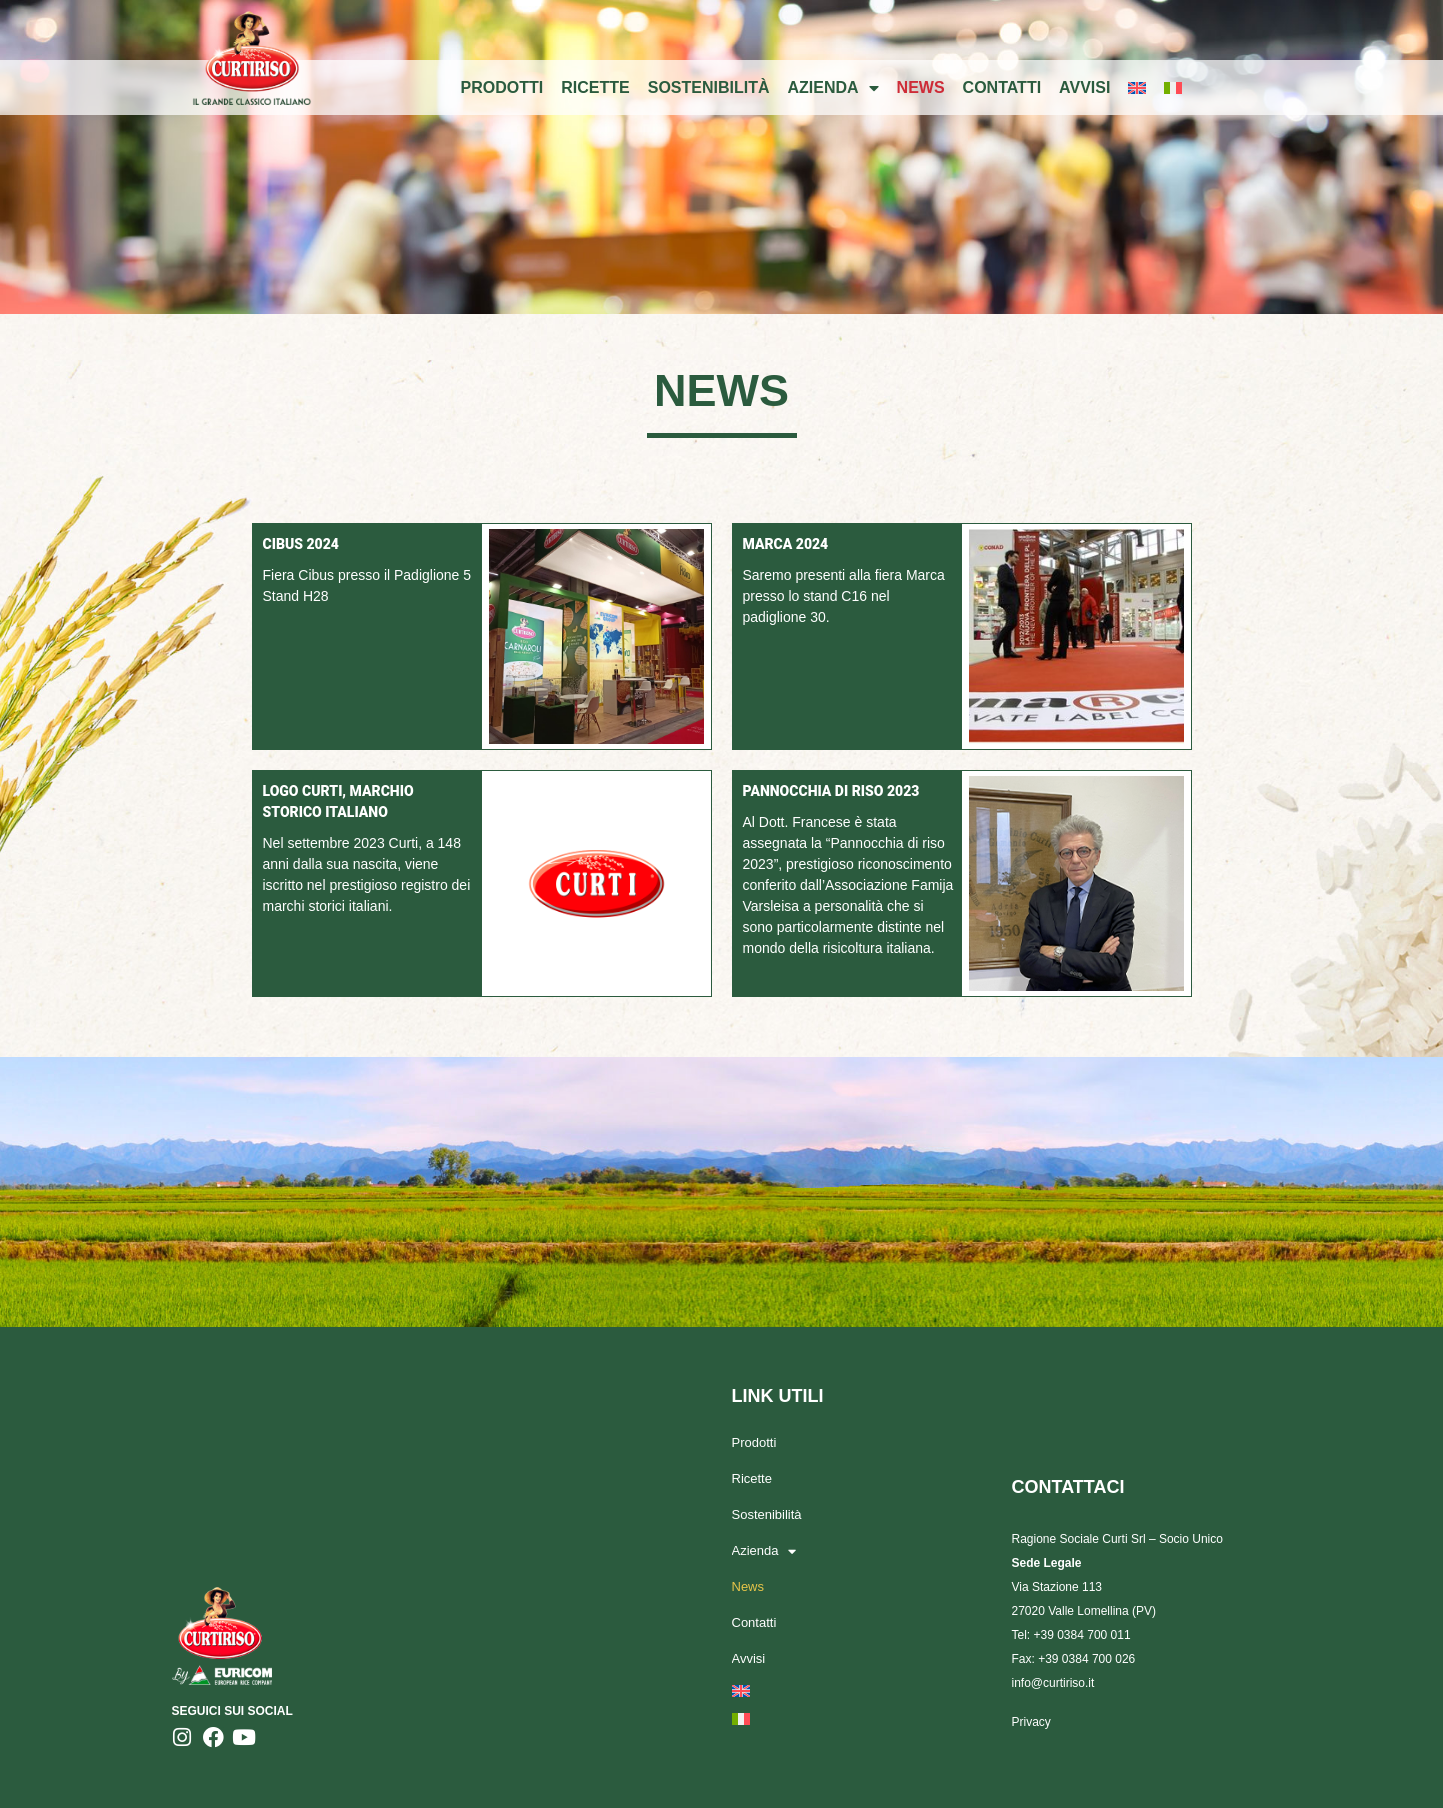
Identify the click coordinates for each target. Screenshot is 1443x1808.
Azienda (833, 88)
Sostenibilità (709, 87)
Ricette (595, 87)
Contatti (1002, 87)
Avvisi (1084, 87)
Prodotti (502, 87)
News (921, 87)
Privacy (1031, 1722)
